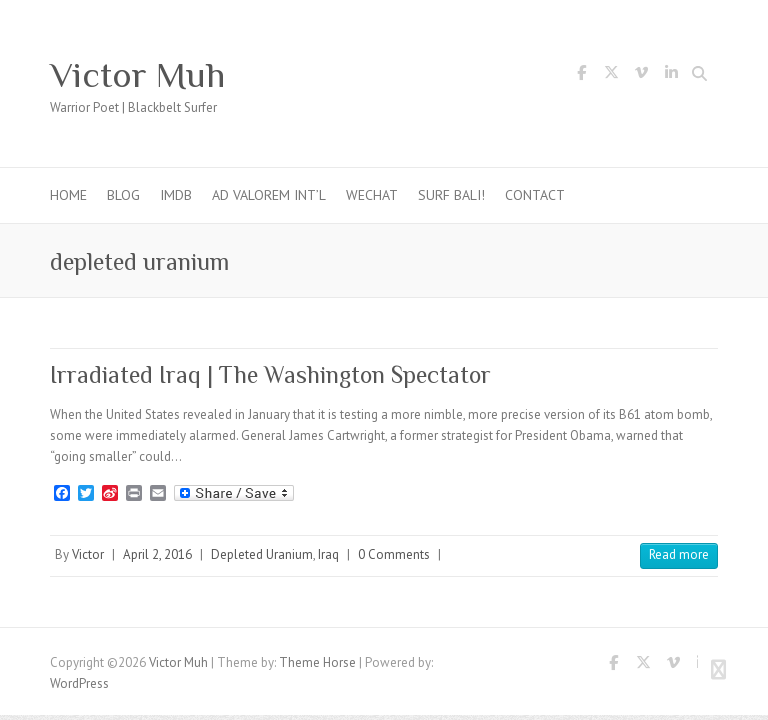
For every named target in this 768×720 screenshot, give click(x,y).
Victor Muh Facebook (581, 76)
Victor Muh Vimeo (641, 76)
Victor (88, 554)
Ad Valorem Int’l (269, 195)
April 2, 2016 (157, 554)
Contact (535, 195)
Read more (679, 554)
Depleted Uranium (262, 554)
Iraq (328, 554)
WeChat (372, 195)
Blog (123, 195)
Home (68, 195)
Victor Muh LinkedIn (671, 76)
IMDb (176, 195)
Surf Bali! (451, 195)
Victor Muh (137, 75)
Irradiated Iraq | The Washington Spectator (270, 374)
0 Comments (394, 554)
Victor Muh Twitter (611, 76)
